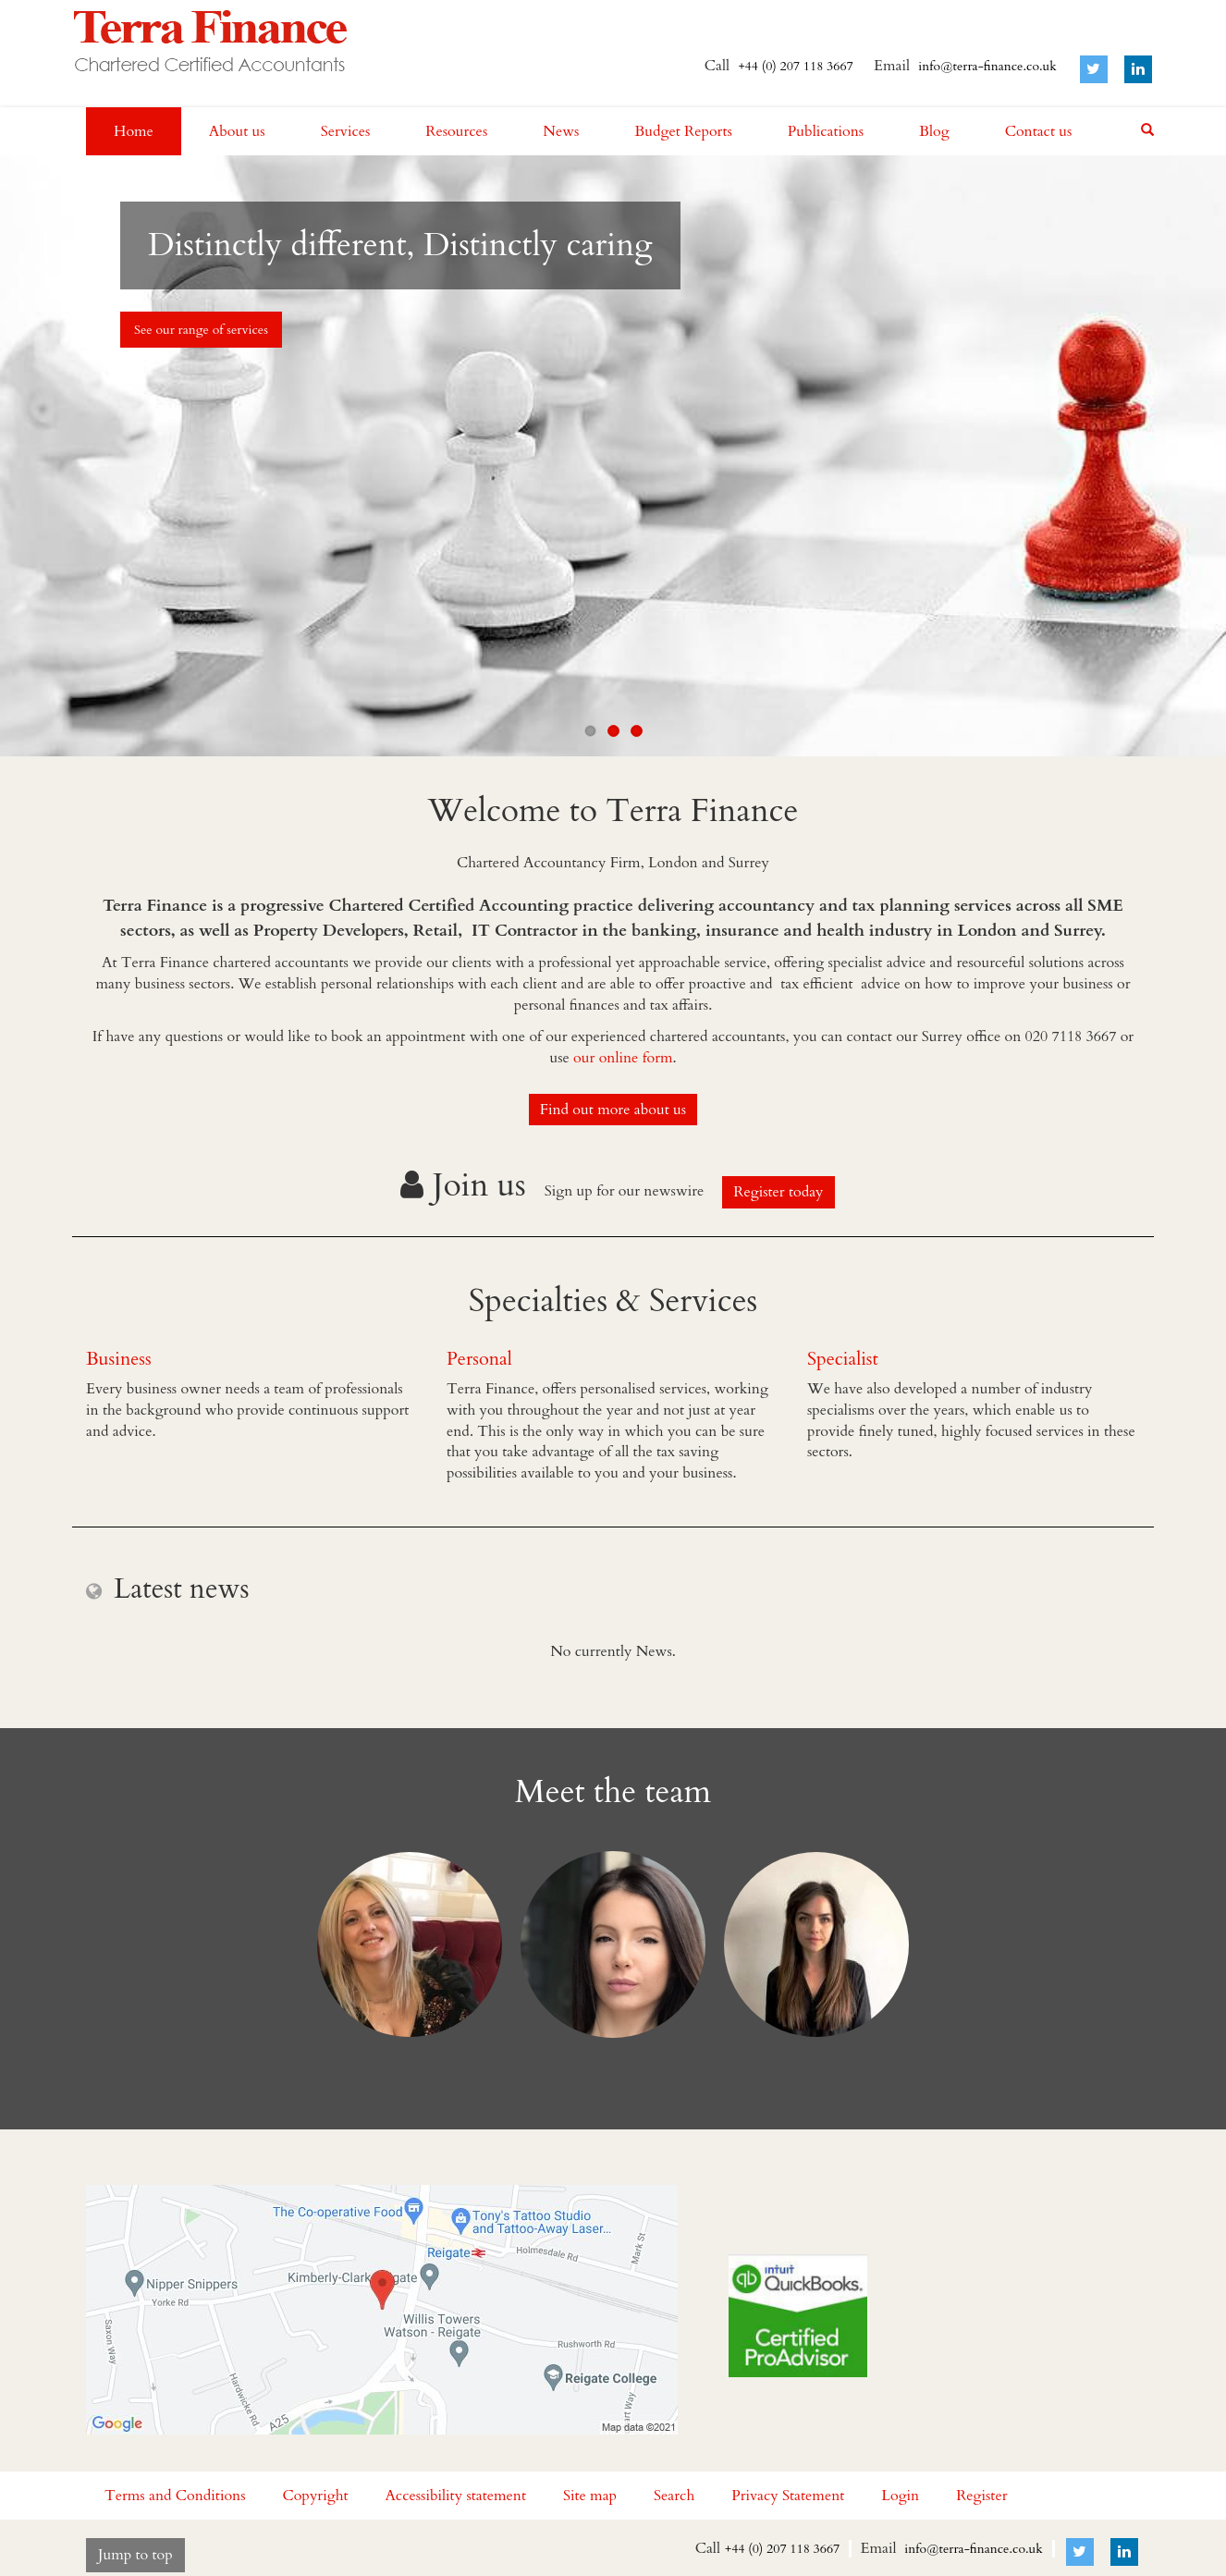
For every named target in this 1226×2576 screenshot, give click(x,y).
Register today (778, 1192)
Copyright (315, 2495)
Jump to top (135, 2555)
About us (237, 131)
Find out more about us (613, 1109)
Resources (456, 131)
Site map (590, 2495)
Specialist (842, 1358)
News (561, 131)
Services (346, 131)
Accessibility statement (455, 2495)
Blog (934, 131)
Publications (826, 131)
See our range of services (201, 329)
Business (119, 1358)
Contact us (1039, 131)
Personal (479, 1358)
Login (900, 2495)
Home (133, 131)
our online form (622, 1058)
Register (981, 2495)
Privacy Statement (787, 2495)
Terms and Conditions (174, 2495)
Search (674, 2495)
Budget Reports (683, 131)
